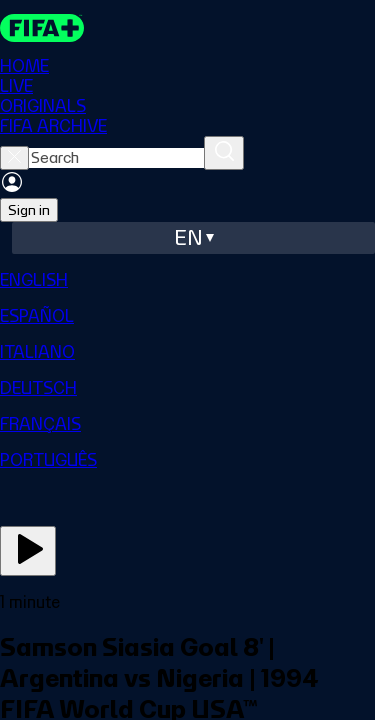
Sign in (29, 210)
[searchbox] (116, 158)
